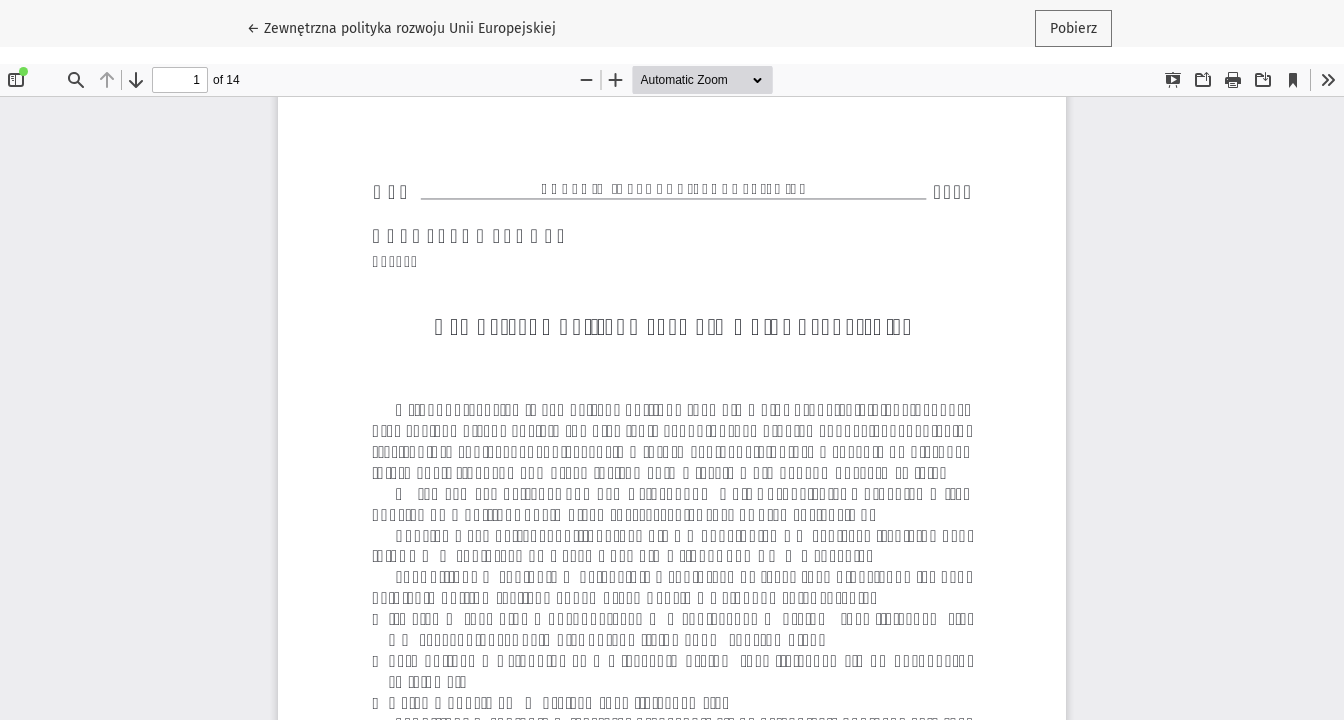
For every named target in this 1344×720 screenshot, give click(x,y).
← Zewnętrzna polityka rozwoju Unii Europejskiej (401, 27)
